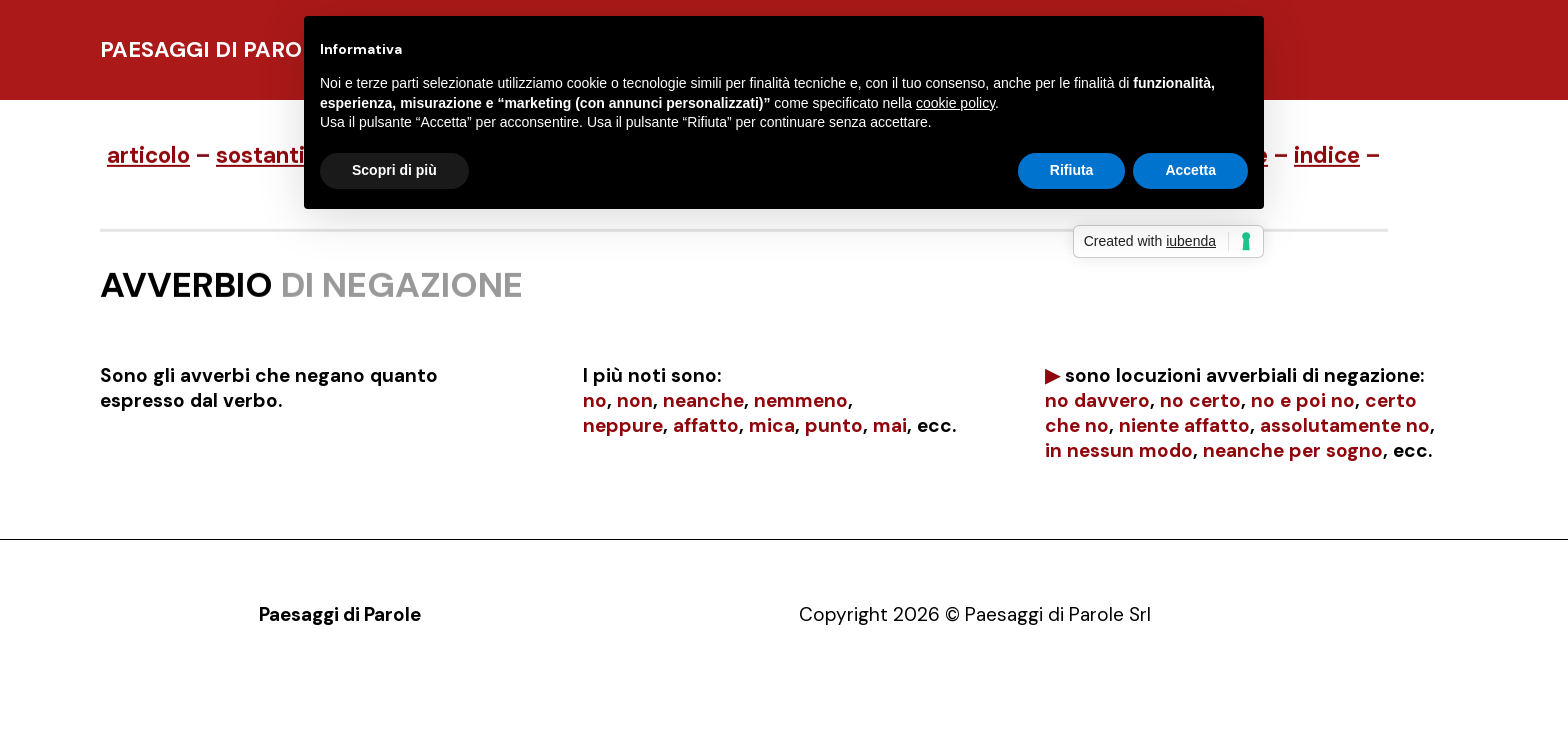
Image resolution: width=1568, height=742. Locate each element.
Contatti (546, 706)
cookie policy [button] (955, 103)
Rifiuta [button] (1072, 170)
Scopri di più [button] (394, 170)
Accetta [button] (1190, 170)
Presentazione (366, 706)
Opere (467, 706)
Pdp (274, 706)
